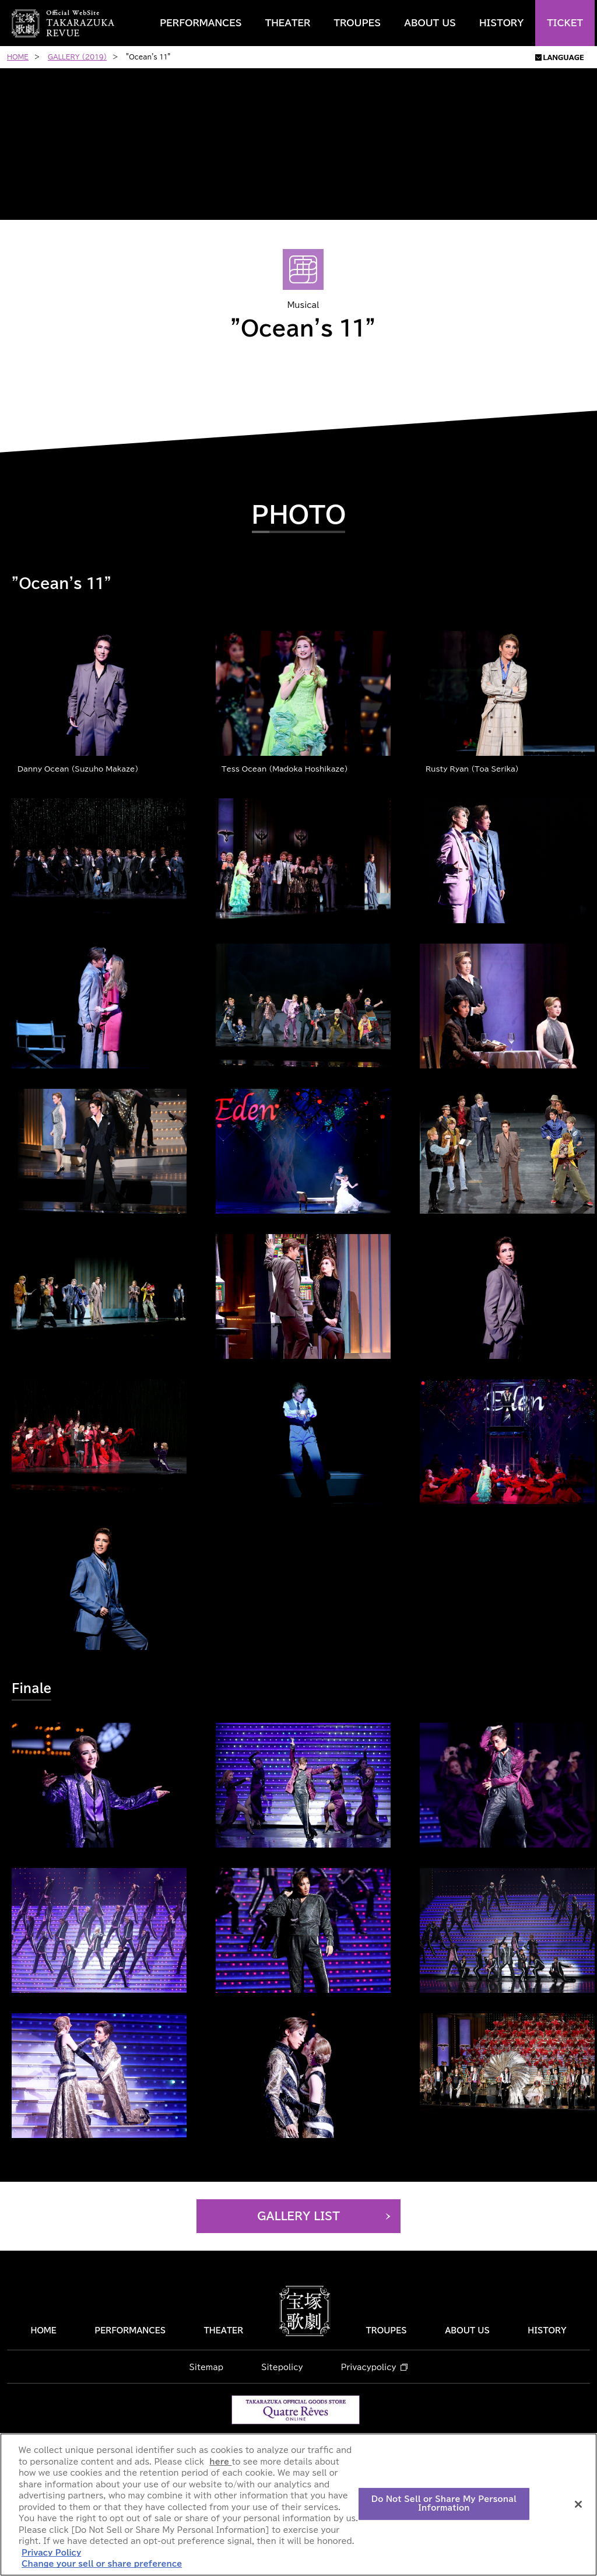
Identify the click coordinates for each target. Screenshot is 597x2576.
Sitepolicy (282, 2367)
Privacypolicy (368, 2367)
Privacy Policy (51, 2553)
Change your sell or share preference (102, 2564)
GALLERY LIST (298, 2216)
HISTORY (501, 23)
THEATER (288, 23)
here (220, 2462)
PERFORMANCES (201, 23)
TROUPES (357, 23)
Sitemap (206, 2367)
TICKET (565, 23)
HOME (43, 2331)
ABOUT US (430, 23)
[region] (298, 2504)
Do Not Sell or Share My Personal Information (444, 2504)
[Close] (578, 2504)
